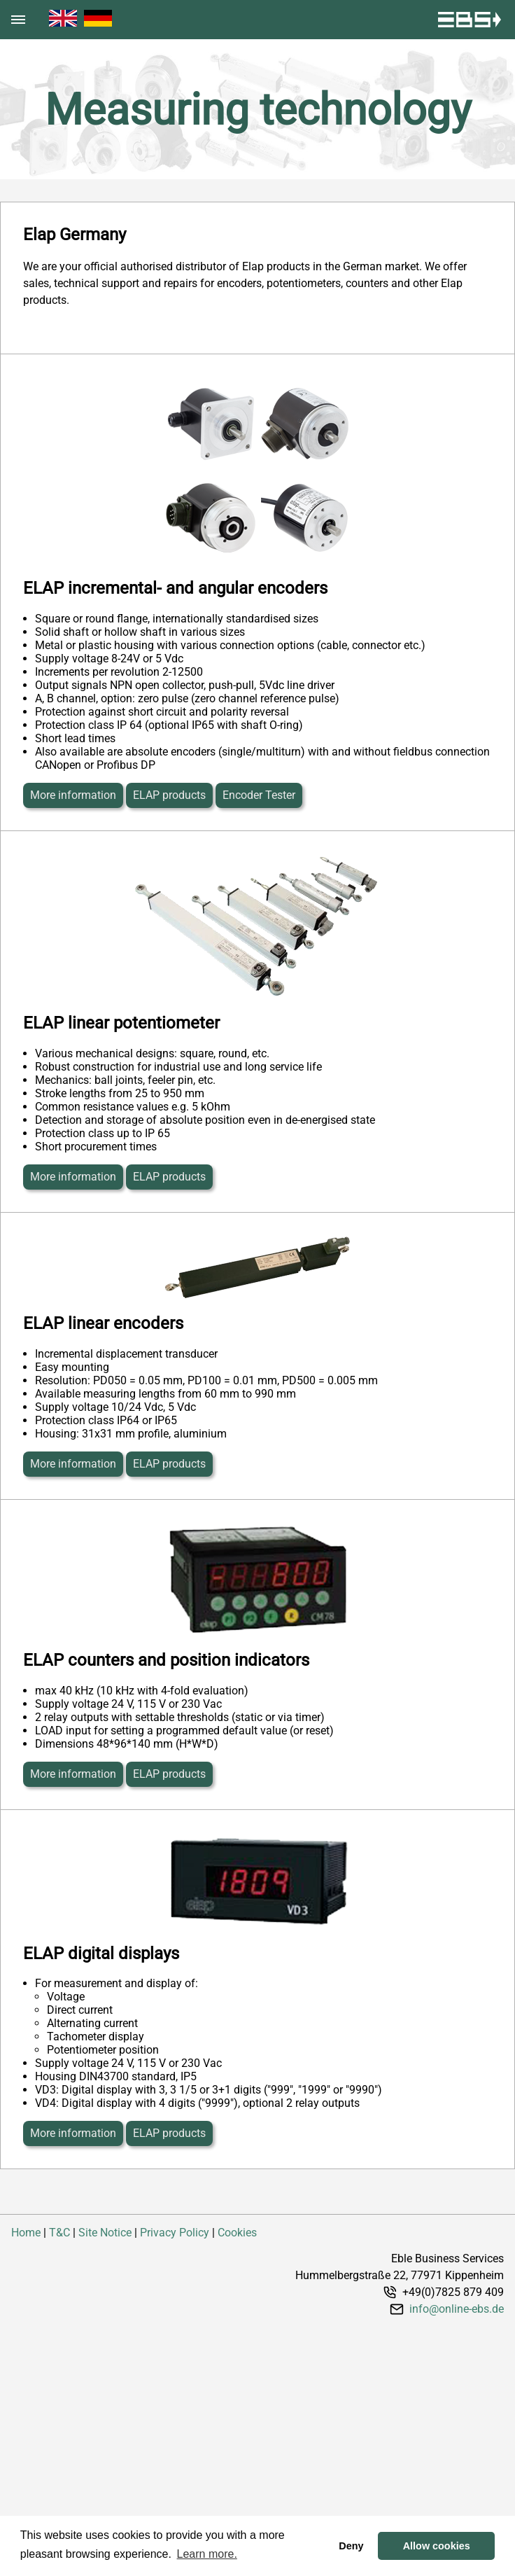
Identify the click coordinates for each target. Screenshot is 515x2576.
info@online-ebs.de (456, 2309)
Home (26, 2232)
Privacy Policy (174, 2232)
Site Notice (105, 2232)
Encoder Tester (259, 795)
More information (73, 795)
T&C (59, 2232)
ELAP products (169, 795)
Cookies (237, 2232)
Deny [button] (351, 2545)
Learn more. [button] (207, 2554)
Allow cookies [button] (436, 2545)
